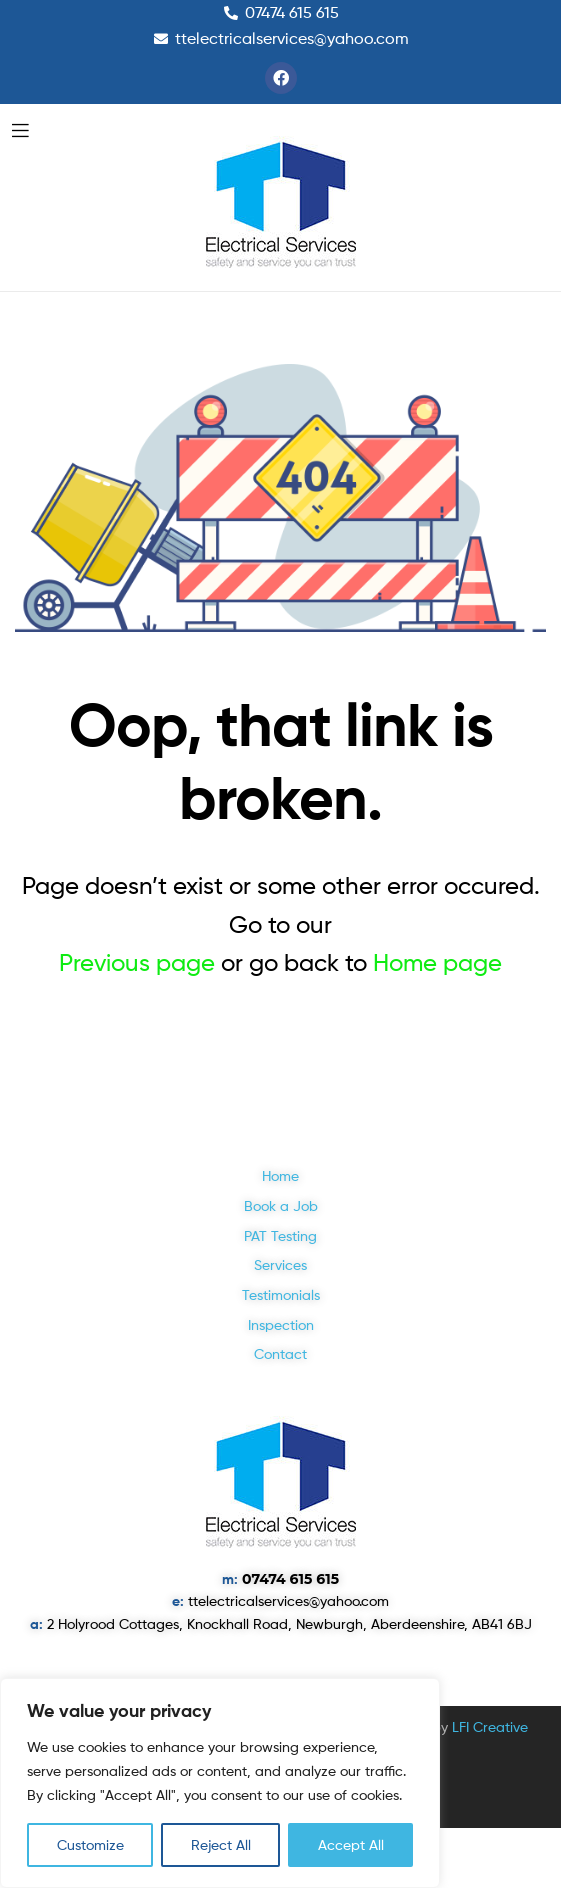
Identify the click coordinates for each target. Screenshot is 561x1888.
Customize (90, 1844)
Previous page (137, 962)
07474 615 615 (290, 1579)
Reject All (221, 1844)
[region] (220, 1783)
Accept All (351, 1844)
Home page (437, 962)
